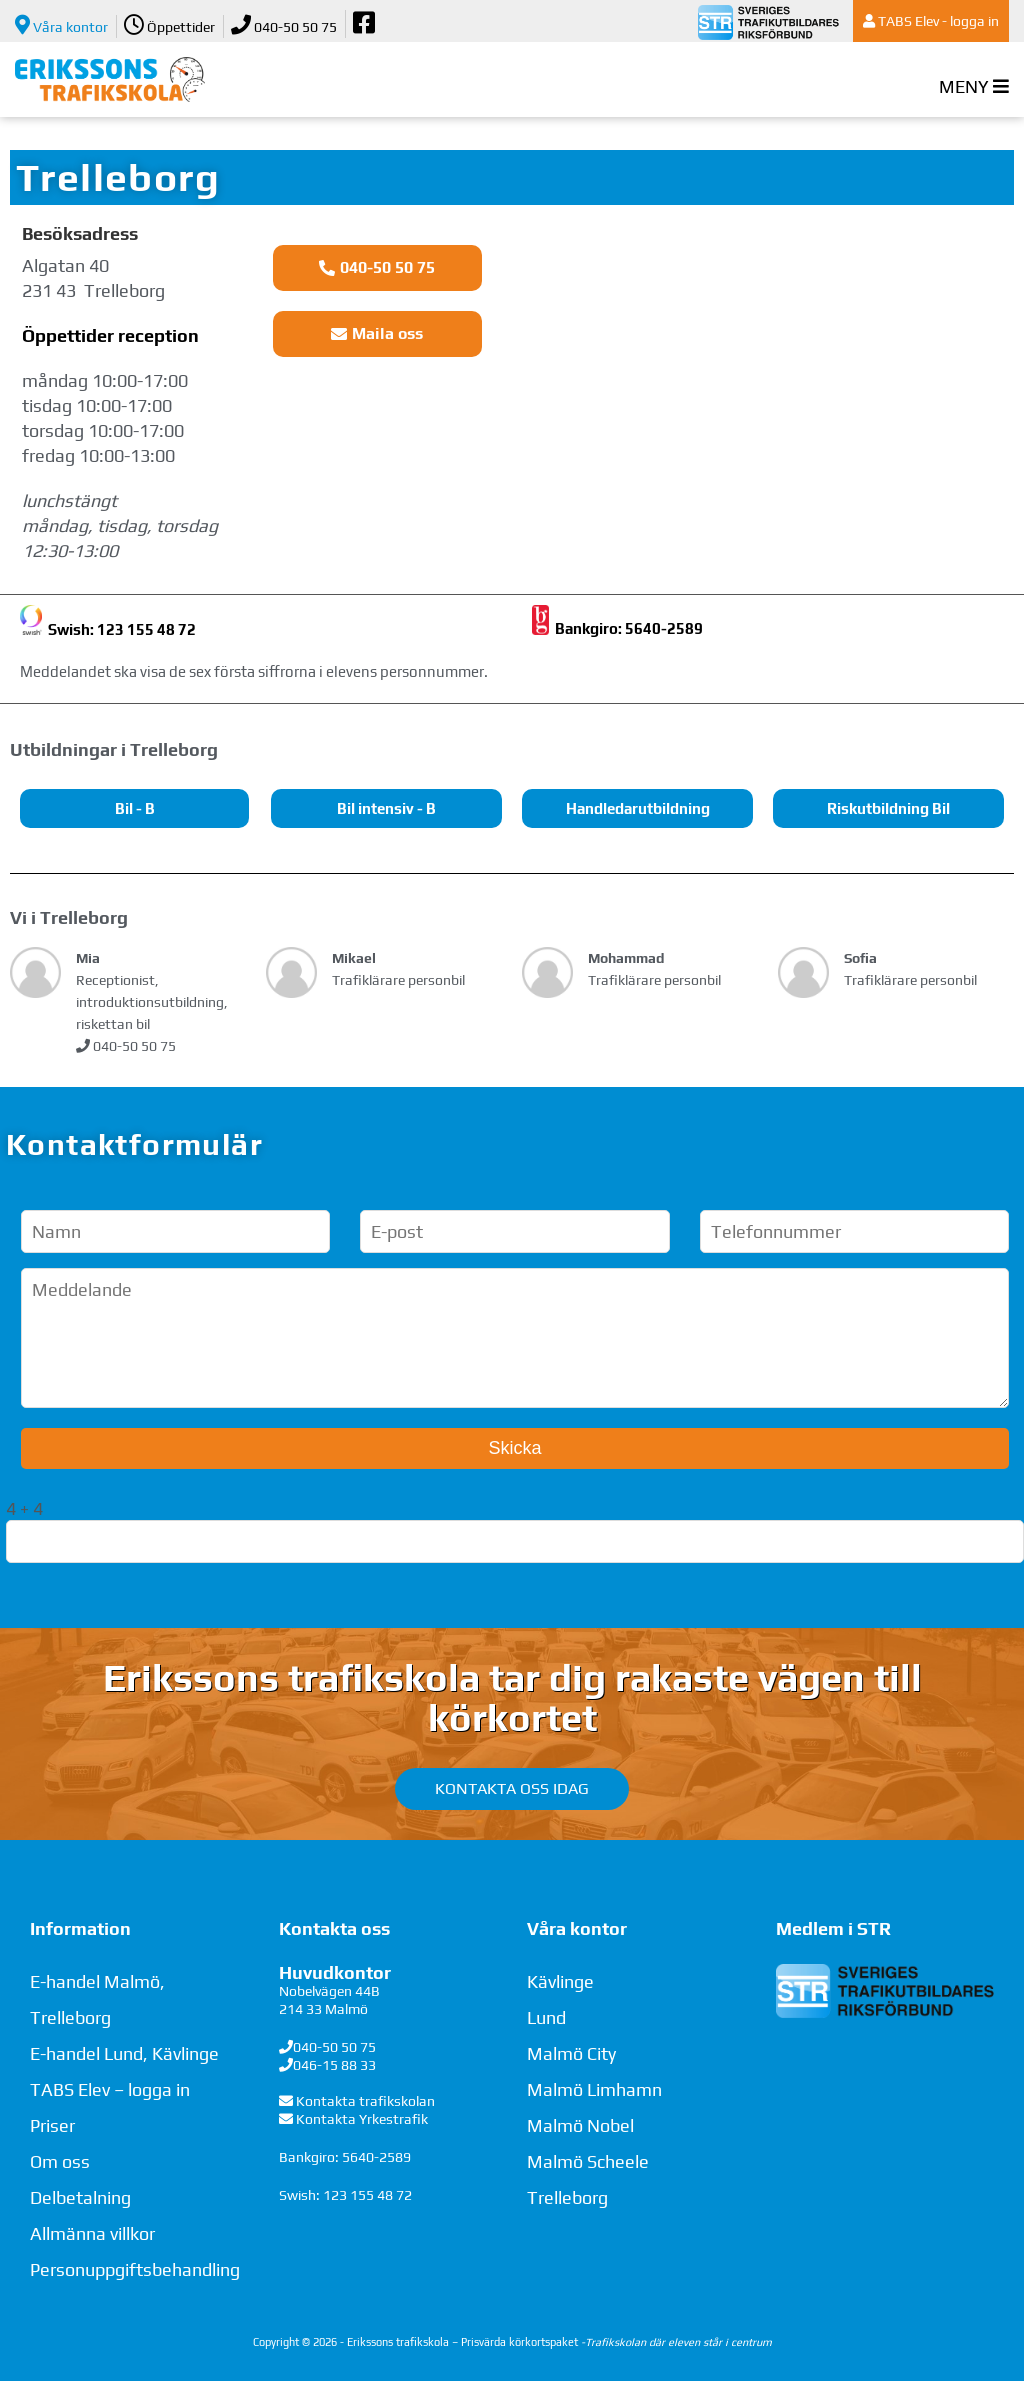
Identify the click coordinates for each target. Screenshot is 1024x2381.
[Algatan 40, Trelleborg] (768, 385)
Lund (546, 2017)
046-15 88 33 (334, 2065)
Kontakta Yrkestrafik (362, 2119)
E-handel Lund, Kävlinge (124, 2053)
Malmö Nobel (580, 2125)
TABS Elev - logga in (931, 21)
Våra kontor (61, 25)
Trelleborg (567, 2197)
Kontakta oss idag (512, 1788)
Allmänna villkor (92, 2233)
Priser (52, 2125)
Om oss (60, 2161)
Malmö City (571, 2053)
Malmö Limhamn (594, 2089)
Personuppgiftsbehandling (135, 2269)
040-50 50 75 (284, 25)
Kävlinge (560, 1981)
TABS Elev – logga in (110, 2089)
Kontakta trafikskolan (365, 2101)
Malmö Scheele (588, 2161)
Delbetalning (80, 2197)
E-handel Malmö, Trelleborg (97, 1999)
